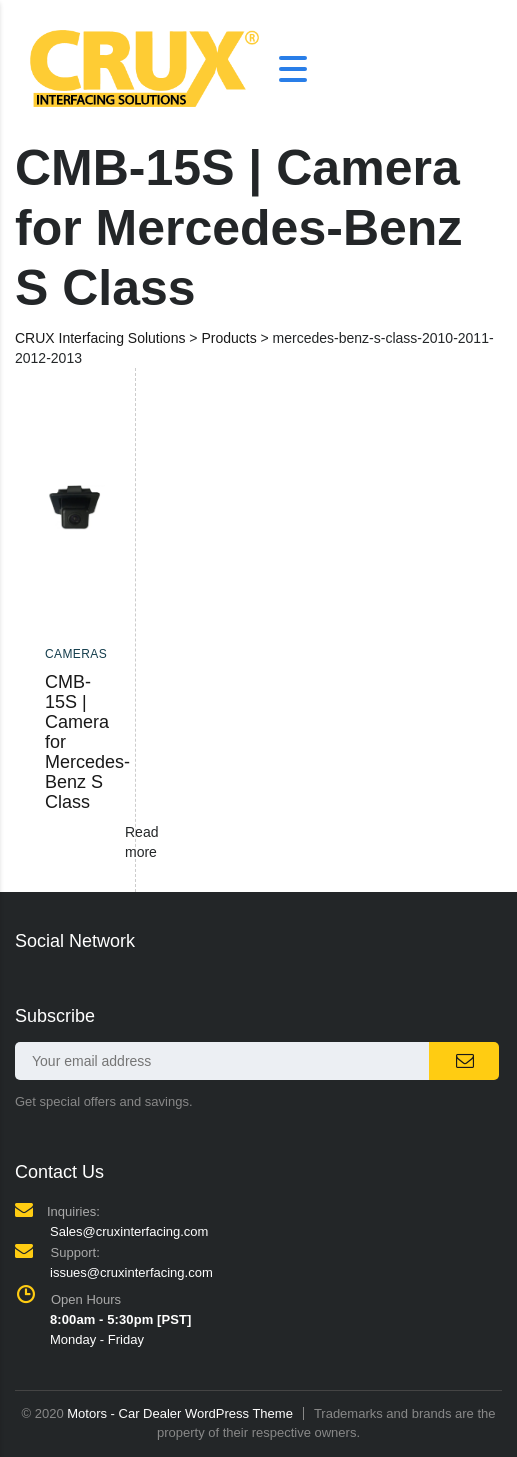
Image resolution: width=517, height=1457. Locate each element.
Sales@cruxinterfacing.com (129, 1231)
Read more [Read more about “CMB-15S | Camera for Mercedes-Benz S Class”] (141, 842)
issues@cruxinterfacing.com (131, 1272)
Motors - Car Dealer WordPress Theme (180, 1413)
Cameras (76, 654)
